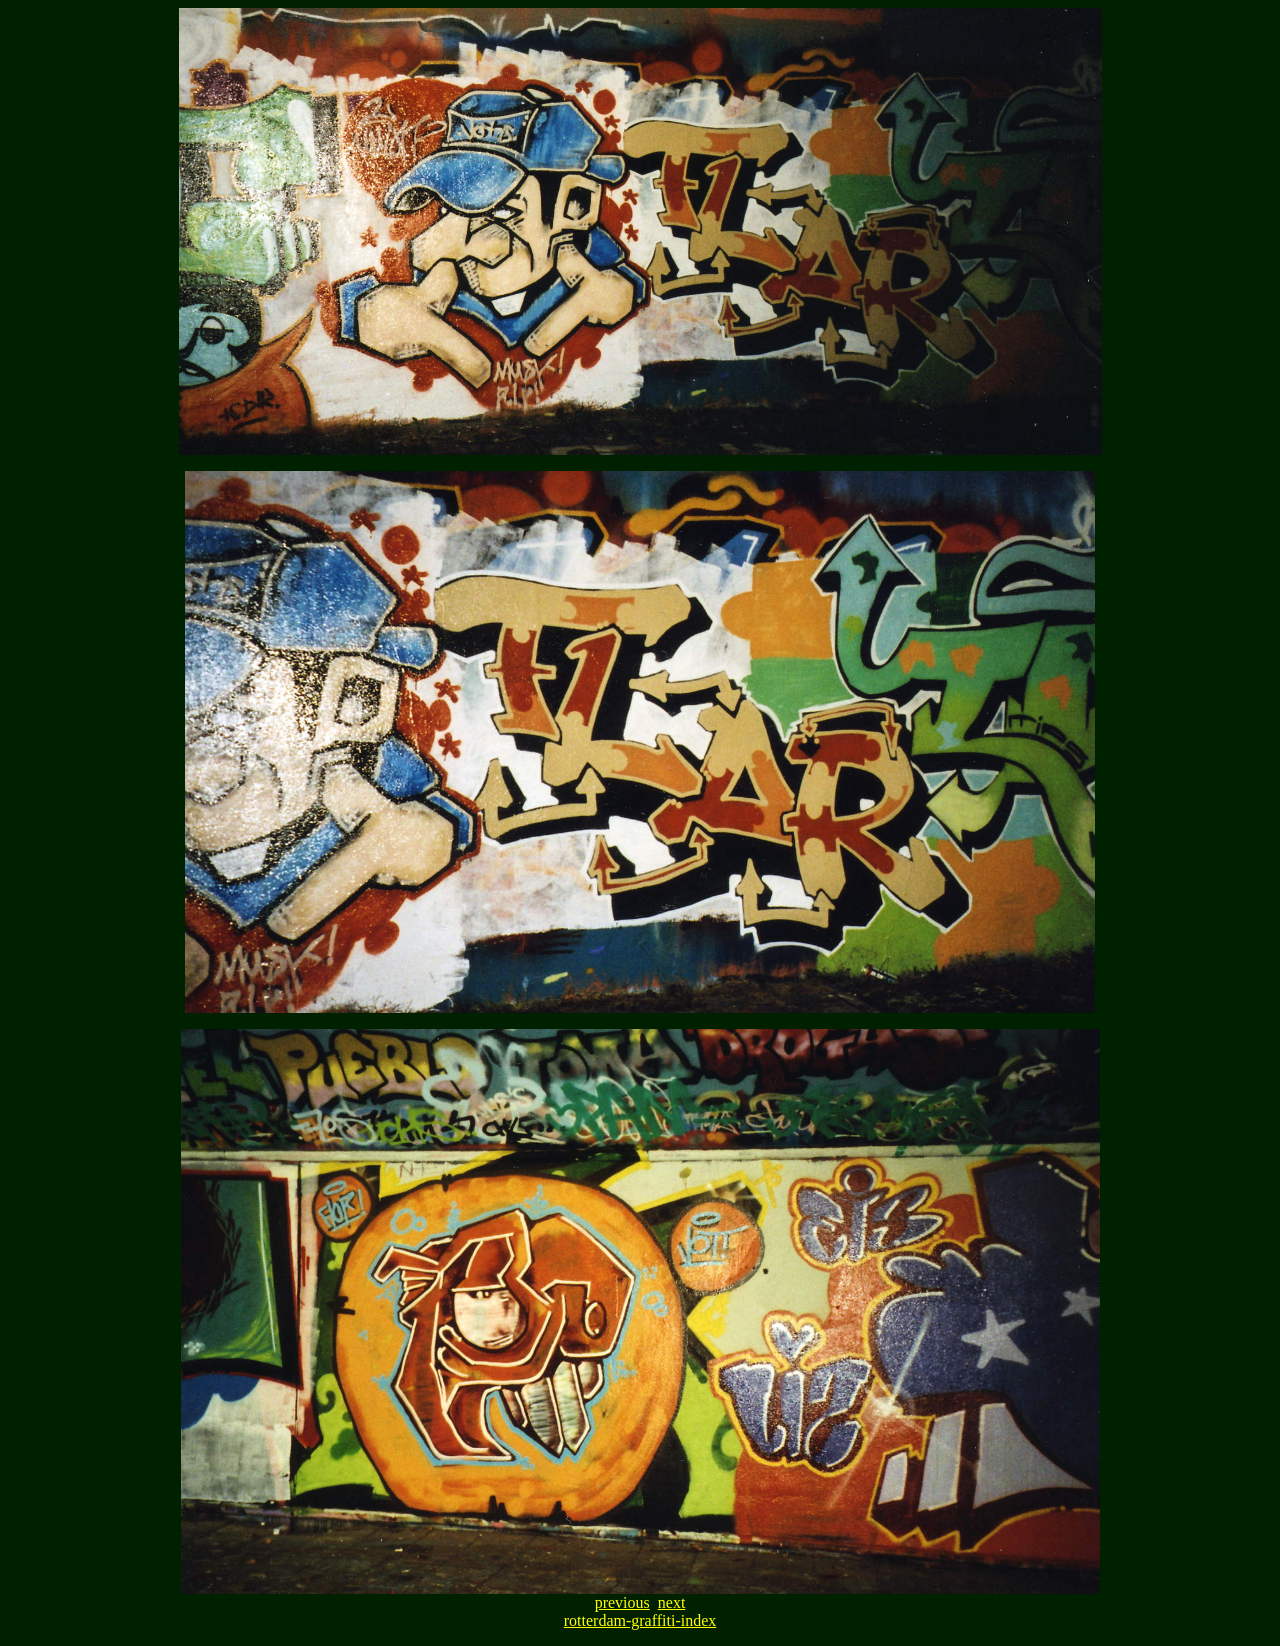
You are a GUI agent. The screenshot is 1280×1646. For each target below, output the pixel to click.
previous (622, 1602)
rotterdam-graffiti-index (640, 1620)
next (672, 1602)
